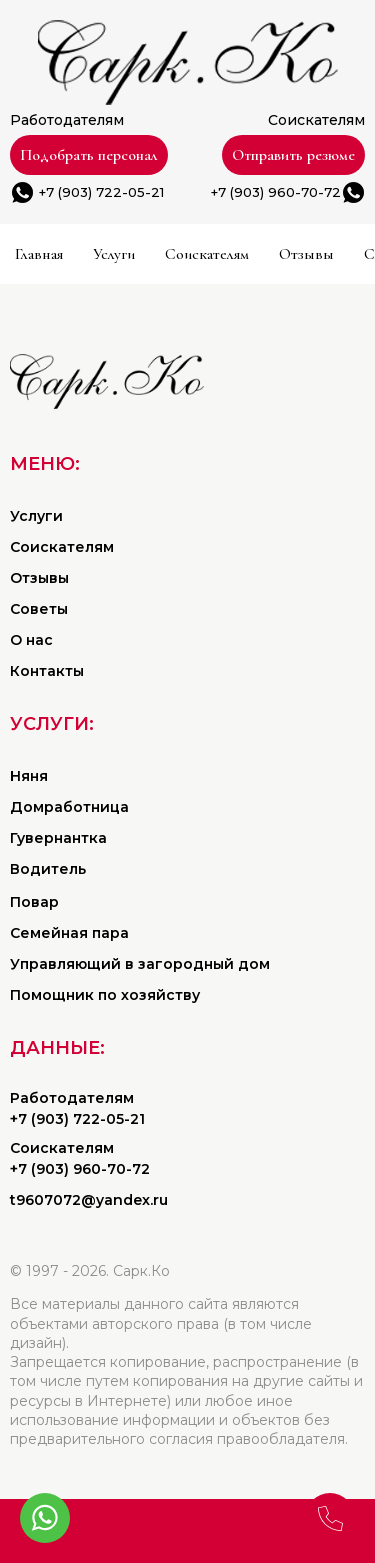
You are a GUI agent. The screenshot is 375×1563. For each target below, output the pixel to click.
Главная (39, 254)
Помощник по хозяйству (105, 995)
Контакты (47, 671)
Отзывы (306, 254)
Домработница (69, 807)
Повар (34, 902)
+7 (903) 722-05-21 (101, 192)
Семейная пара (69, 933)
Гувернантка (58, 838)
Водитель (48, 869)
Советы (39, 609)
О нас (31, 640)
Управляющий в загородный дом (140, 964)
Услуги (114, 254)
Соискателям (207, 254)
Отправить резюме (293, 155)
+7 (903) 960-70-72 (276, 192)
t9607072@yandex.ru (89, 1200)
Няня (29, 776)
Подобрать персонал (89, 155)
